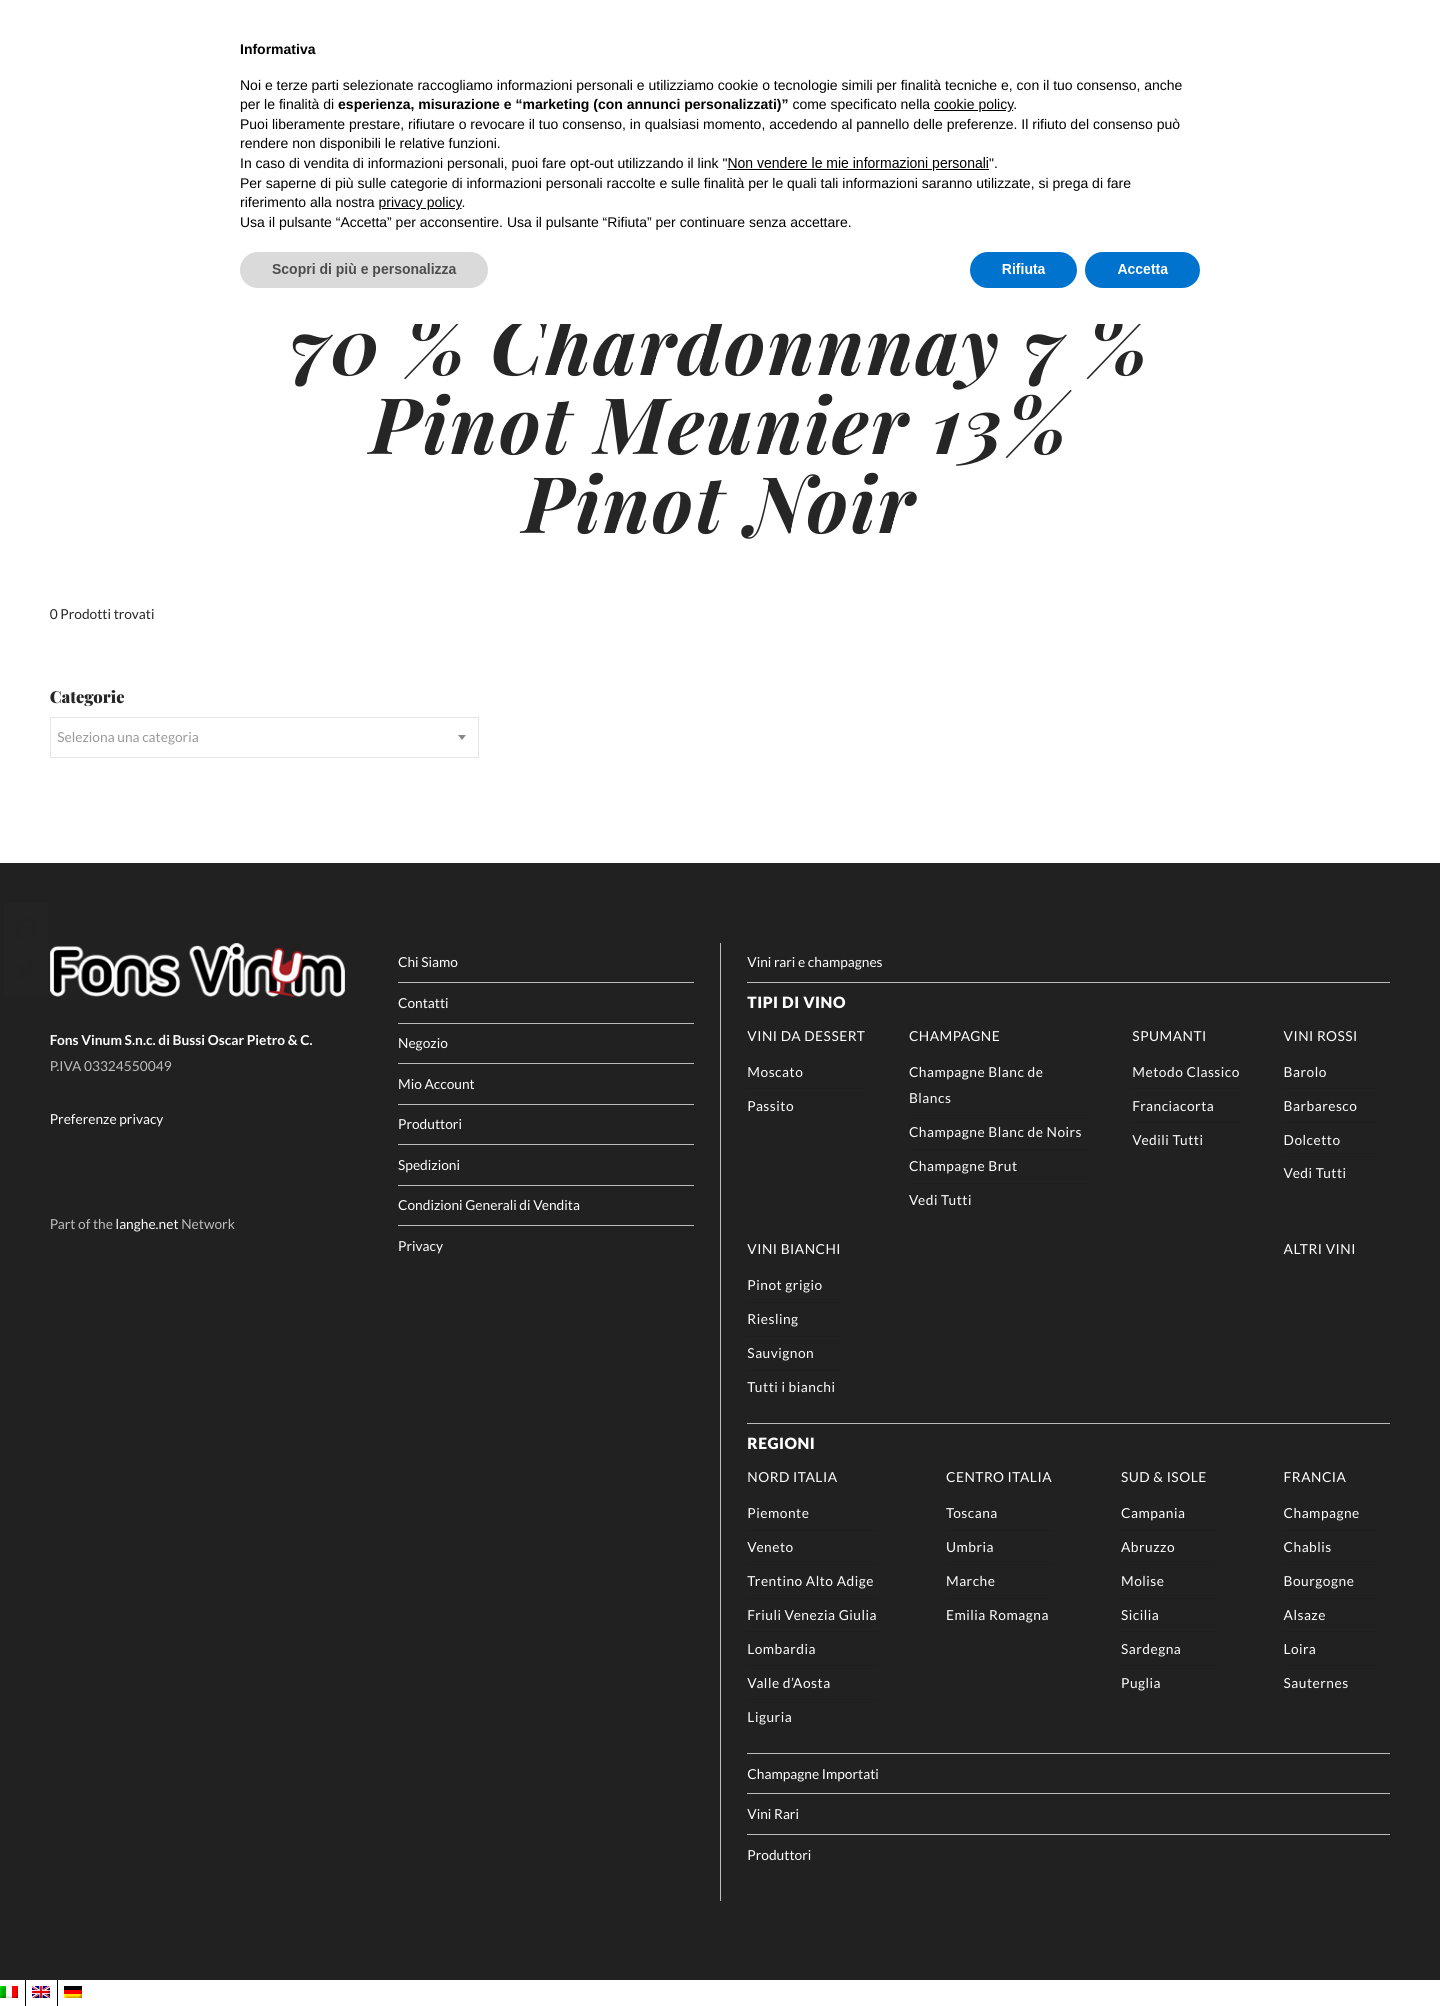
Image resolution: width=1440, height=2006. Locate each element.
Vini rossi (1321, 1035)
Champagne (954, 1035)
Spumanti (1169, 1035)
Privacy (420, 1245)
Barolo (1305, 1071)
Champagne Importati (812, 1773)
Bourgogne (1319, 1580)
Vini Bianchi (794, 1248)
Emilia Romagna (997, 1614)
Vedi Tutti (940, 1199)
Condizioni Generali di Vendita (489, 1204)
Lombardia (781, 1648)
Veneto (770, 1546)
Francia (1315, 1476)
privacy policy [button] (420, 202)
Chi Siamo (428, 961)
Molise (1143, 1580)
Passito (770, 1105)
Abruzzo (1148, 1546)
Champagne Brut (963, 1165)
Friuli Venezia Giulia (812, 1614)
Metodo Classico (1186, 1071)
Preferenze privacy (107, 1118)
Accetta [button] (1142, 269)
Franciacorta (1173, 1105)
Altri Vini (1320, 1248)
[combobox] (264, 738)
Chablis (1308, 1546)
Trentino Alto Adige (810, 1580)
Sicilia (1140, 1614)
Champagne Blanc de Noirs (995, 1131)
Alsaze (1305, 1614)
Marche (970, 1580)
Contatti (423, 1002)
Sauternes (1316, 1682)
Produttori (430, 1123)
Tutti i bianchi (791, 1386)
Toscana (972, 1512)
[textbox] (264, 738)
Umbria (970, 1546)
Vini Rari (773, 1813)
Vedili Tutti (1167, 1139)
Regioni (781, 1444)
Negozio (423, 1042)
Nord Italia (792, 1476)
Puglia (1141, 1682)
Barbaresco (1321, 1105)
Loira (1300, 1648)
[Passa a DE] (73, 1993)
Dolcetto (1312, 1139)
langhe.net (147, 1224)
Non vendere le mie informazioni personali (857, 163)
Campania (1153, 1512)
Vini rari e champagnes (814, 961)
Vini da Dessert (806, 1035)
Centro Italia (999, 1476)
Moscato (775, 1071)
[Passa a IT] (9, 1993)
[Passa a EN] (41, 1993)
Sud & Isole (1164, 1476)
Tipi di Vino (796, 1003)
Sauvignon (780, 1352)
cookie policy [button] (973, 104)
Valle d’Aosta (788, 1682)
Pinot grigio (784, 1284)
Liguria (769, 1716)
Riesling (772, 1318)
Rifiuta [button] (1024, 269)
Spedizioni (429, 1164)
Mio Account (436, 1083)
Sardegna (1151, 1648)
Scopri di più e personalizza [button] (364, 269)
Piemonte (778, 1512)
